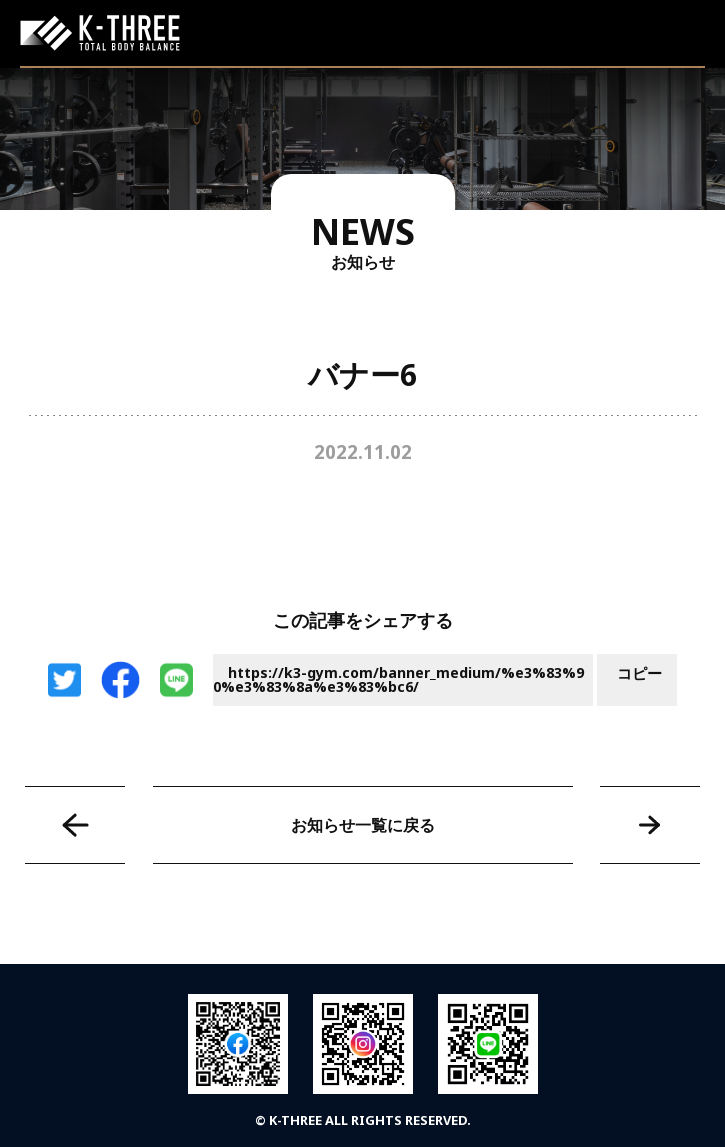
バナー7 (650, 825)
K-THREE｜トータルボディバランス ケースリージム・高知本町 (100, 33)
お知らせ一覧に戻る (363, 825)
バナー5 (75, 825)
